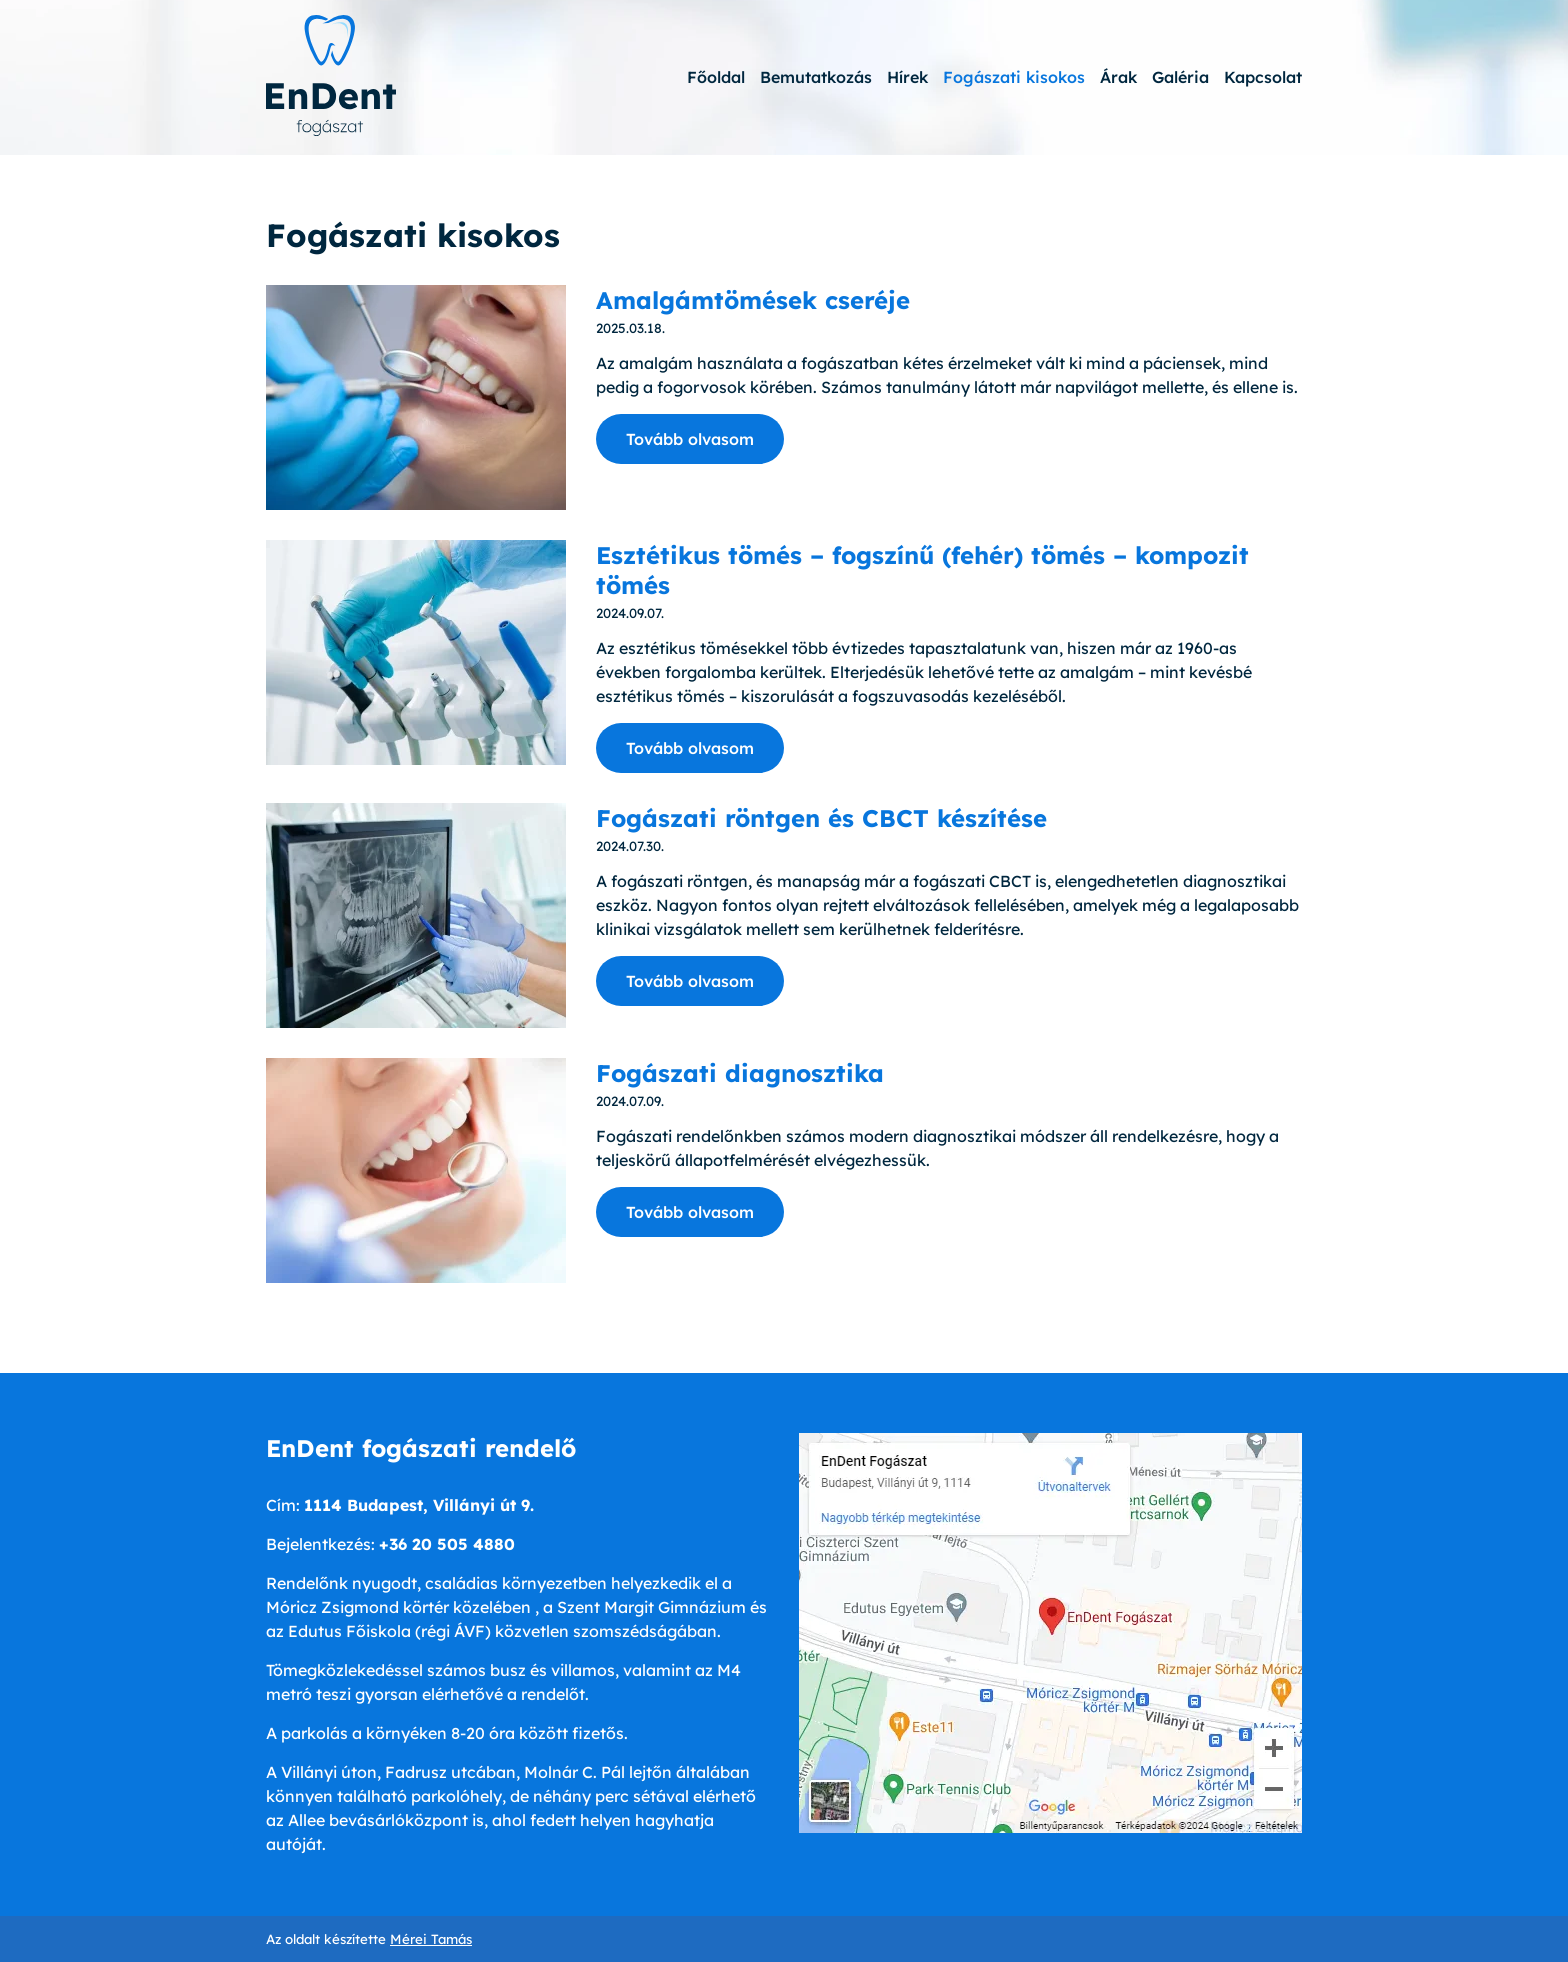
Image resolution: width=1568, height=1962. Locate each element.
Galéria (1180, 77)
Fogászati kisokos (1014, 77)
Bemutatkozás (816, 77)
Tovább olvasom (690, 439)
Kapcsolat (1263, 77)
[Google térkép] (1050, 1633)
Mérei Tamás (431, 1939)
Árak (1118, 77)
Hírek (907, 77)
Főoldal (716, 77)
